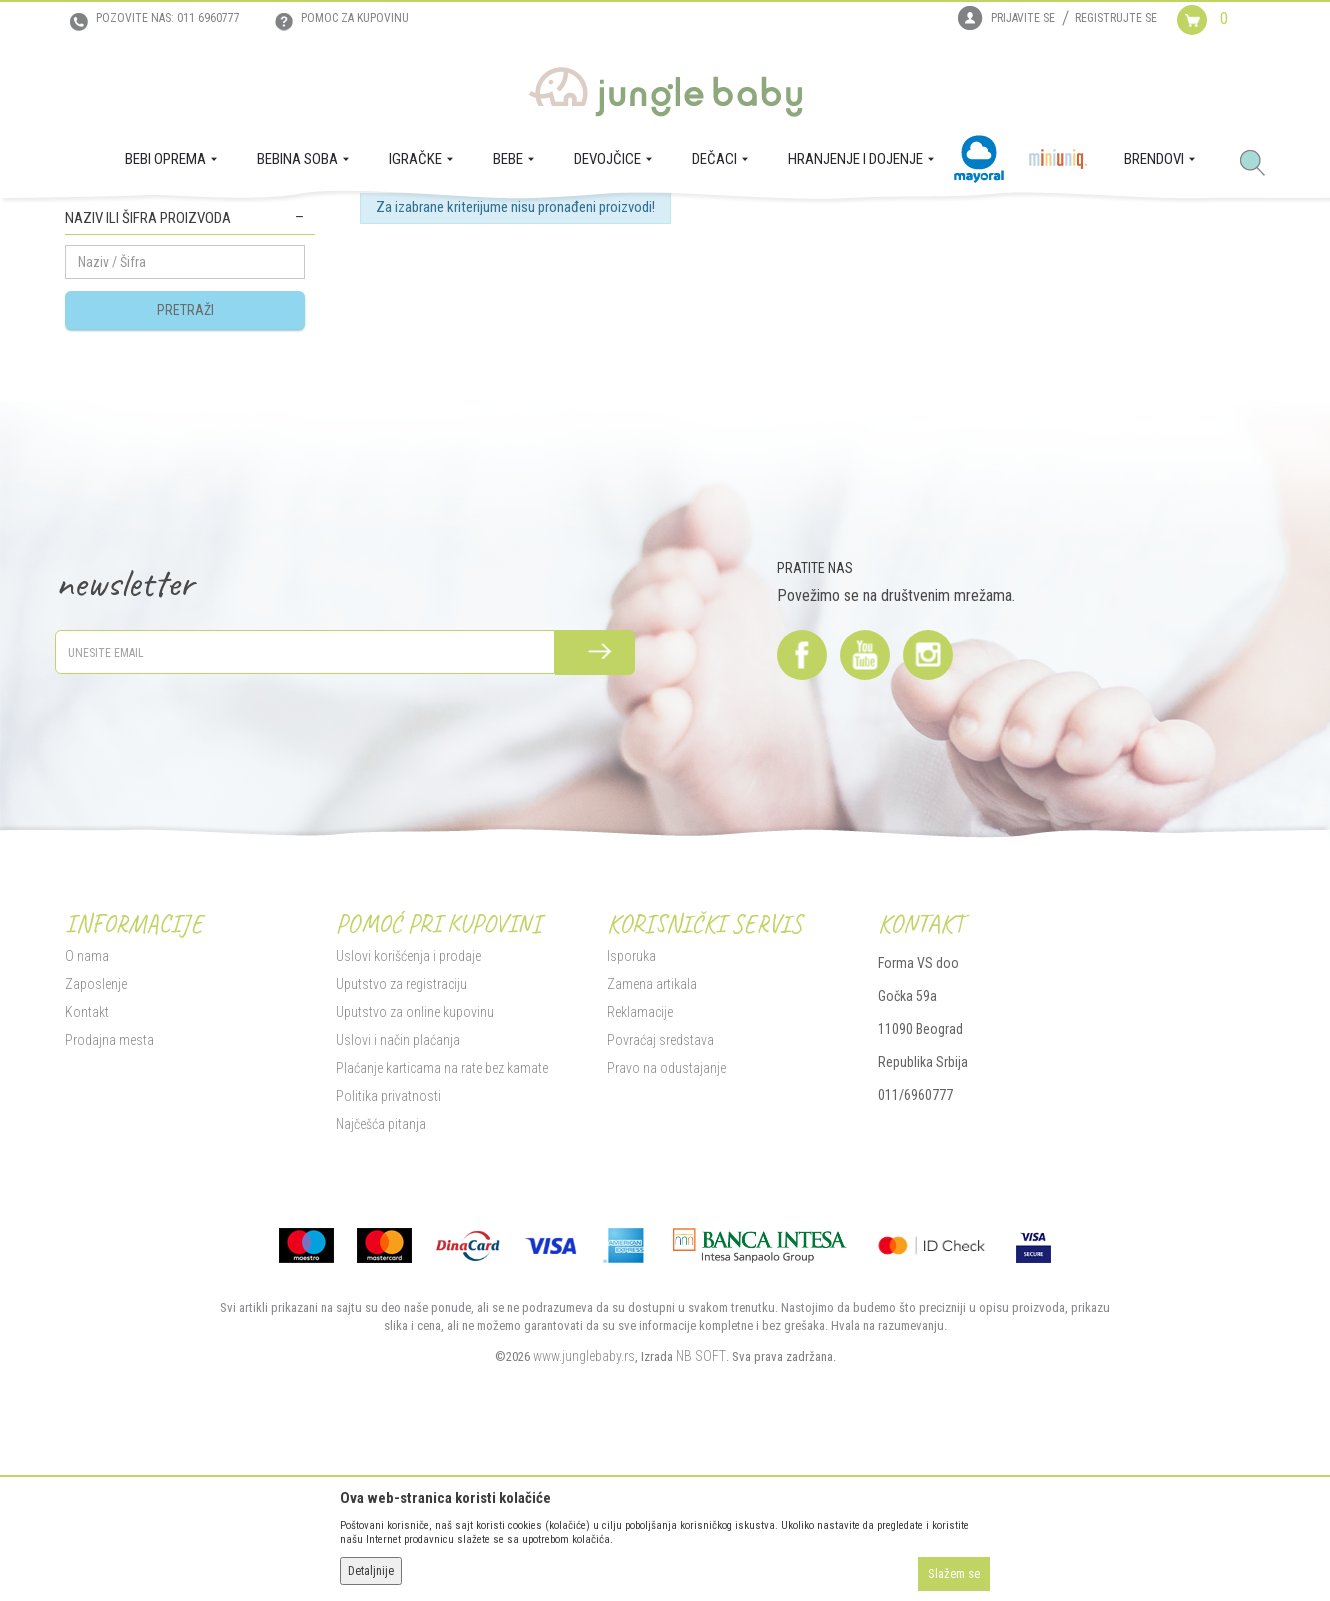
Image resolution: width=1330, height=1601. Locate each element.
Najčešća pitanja (381, 1317)
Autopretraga (641, 293)
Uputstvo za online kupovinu (415, 1205)
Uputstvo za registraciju (401, 1177)
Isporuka (631, 1149)
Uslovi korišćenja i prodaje (408, 1149)
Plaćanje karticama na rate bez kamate (442, 1261)
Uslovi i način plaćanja (398, 1233)
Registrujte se (1116, 18)
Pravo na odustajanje (666, 1261)
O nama (87, 1149)
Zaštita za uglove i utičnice (149, 352)
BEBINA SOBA (233, 221)
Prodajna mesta (109, 1233)
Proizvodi (163, 221)
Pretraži (185, 503)
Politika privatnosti (388, 1289)
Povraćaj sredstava (660, 1233)
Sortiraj (725, 293)
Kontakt (87, 1205)
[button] (1260, 164)
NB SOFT (701, 1549)
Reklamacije (640, 1205)
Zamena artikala (652, 1177)
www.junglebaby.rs (584, 1549)
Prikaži (998, 293)
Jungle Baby (95, 221)
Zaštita (297, 221)
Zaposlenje (96, 1177)
